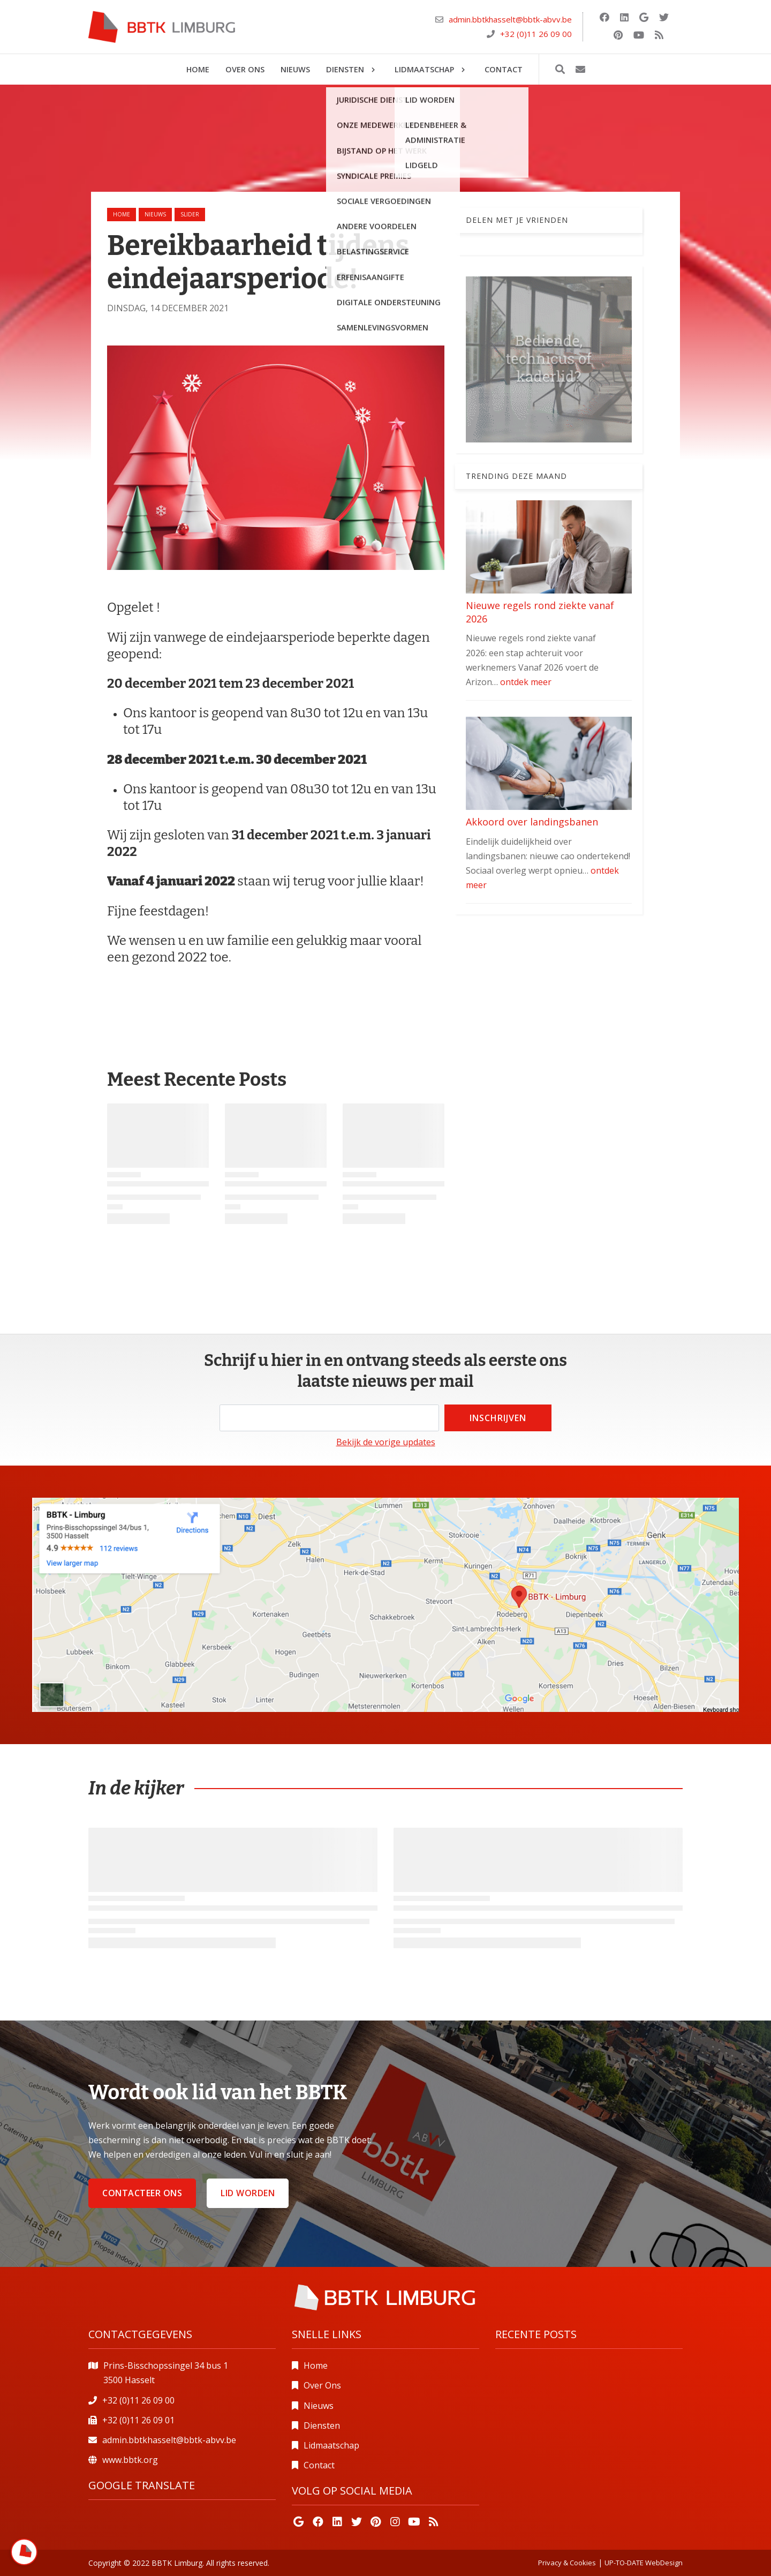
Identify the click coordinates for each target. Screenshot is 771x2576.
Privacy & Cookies (567, 2562)
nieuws (155, 214)
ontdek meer (525, 682)
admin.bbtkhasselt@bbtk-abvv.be (510, 19)
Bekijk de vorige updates (385, 1442)
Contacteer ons (142, 2193)
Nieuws (319, 2406)
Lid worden (248, 2193)
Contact (319, 2465)
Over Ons (322, 2385)
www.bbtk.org (130, 2460)
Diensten (322, 2425)
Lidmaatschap (331, 2445)
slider (189, 214)
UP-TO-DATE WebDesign (643, 2562)
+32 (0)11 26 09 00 (536, 33)
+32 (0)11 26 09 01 (138, 2420)
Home (121, 214)
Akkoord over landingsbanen (532, 821)
